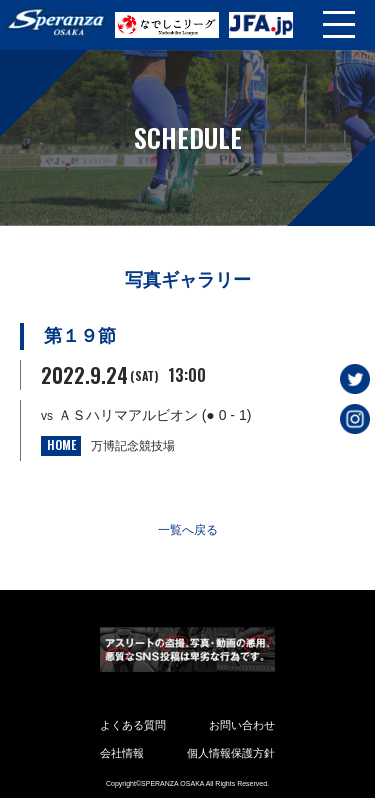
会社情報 (122, 753)
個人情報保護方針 (231, 753)
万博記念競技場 (133, 446)
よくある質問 (133, 725)
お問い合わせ (242, 725)
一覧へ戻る (188, 530)
